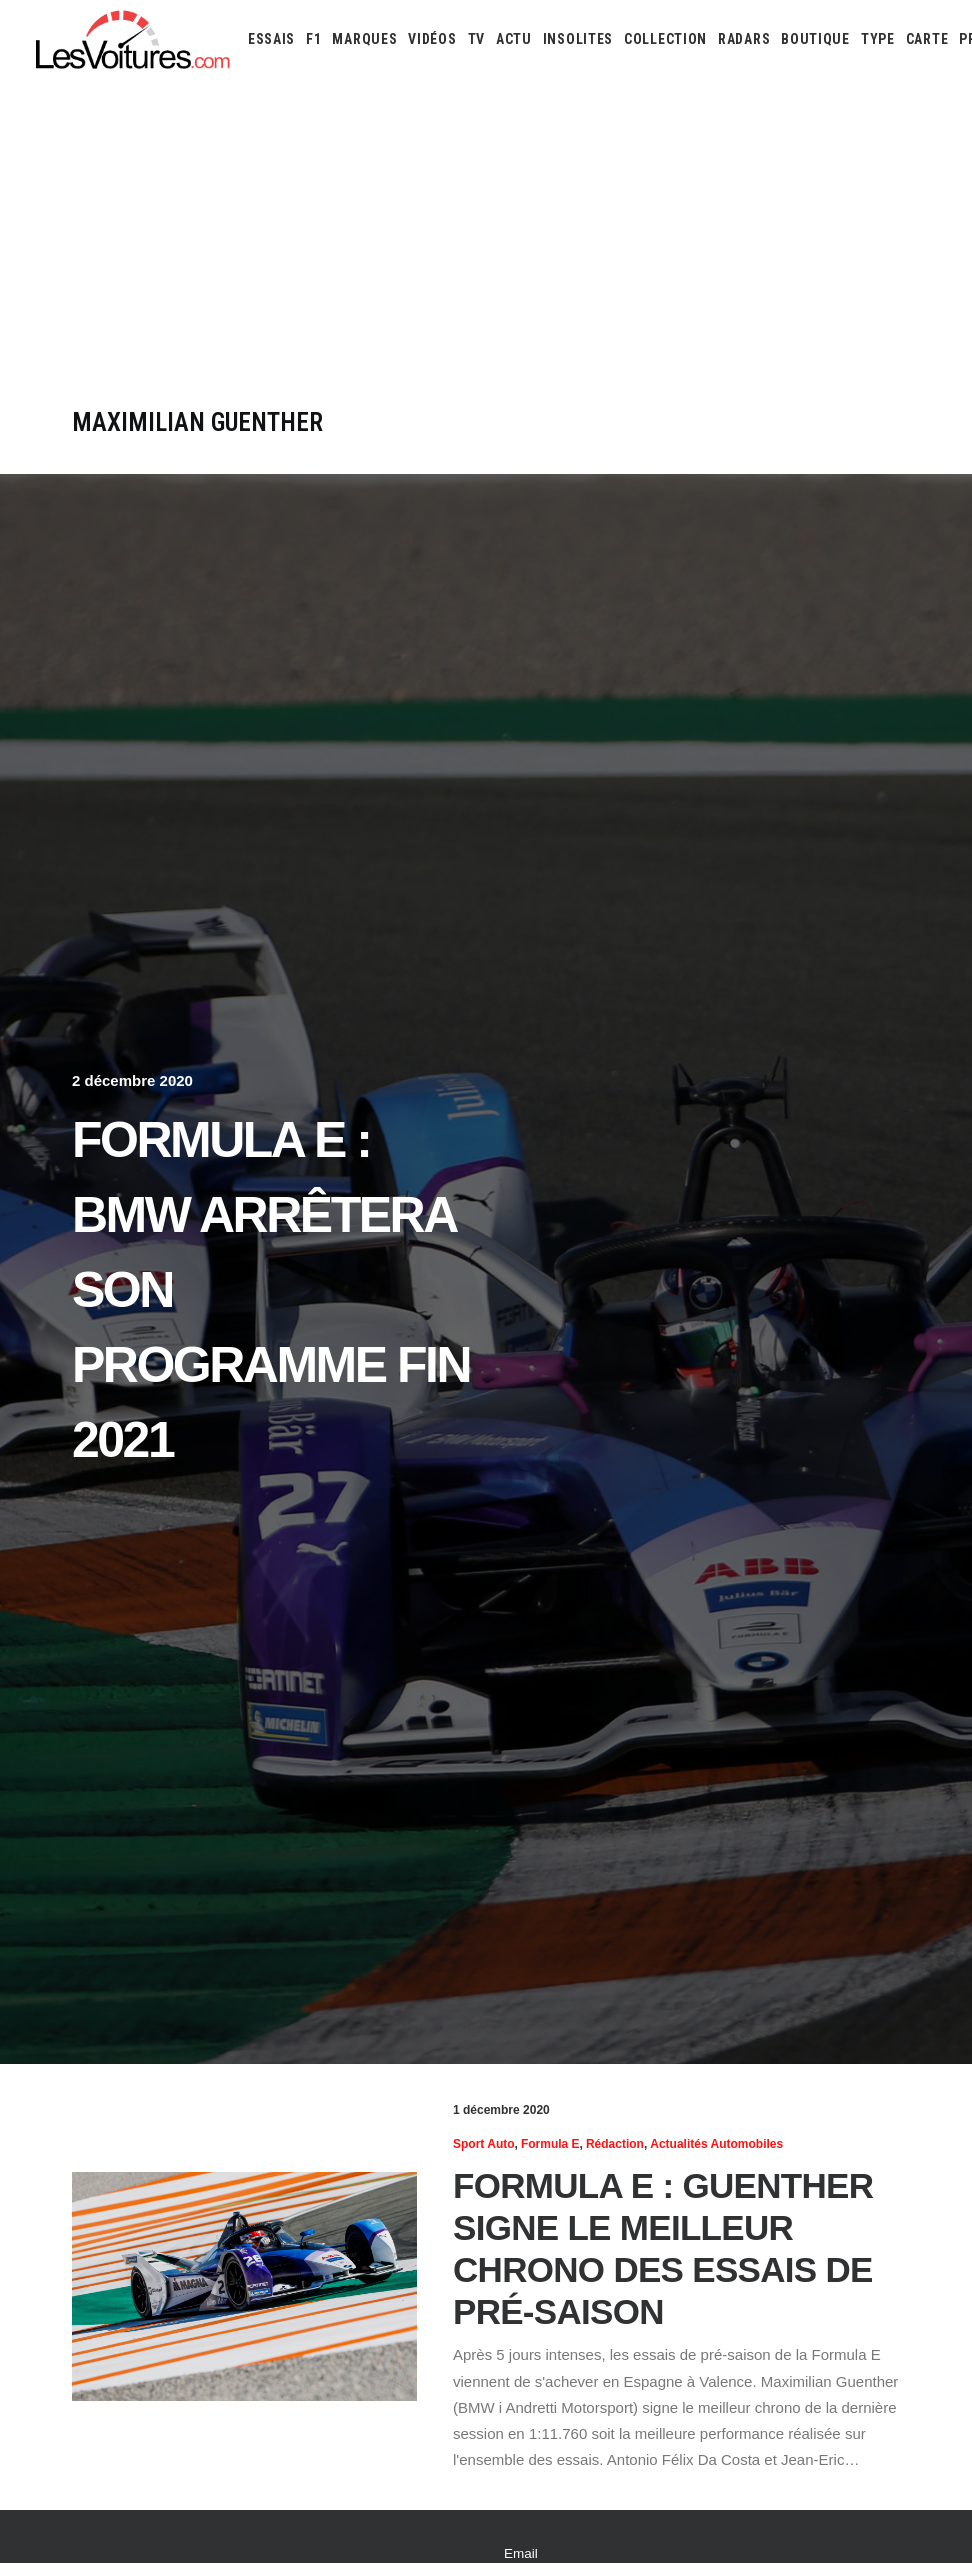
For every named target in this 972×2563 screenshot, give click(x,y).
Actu (514, 39)
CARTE (927, 39)
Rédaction (615, 2144)
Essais (271, 39)
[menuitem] (271, 39)
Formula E (550, 2144)
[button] (244, 2286)
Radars (744, 39)
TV (476, 39)
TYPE (878, 39)
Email (521, 2553)
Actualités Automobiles (716, 2144)
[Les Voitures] (133, 39)
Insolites (578, 39)
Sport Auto (484, 2144)
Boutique (815, 39)
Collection (665, 39)
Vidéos (432, 39)
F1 (313, 39)
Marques (364, 39)
